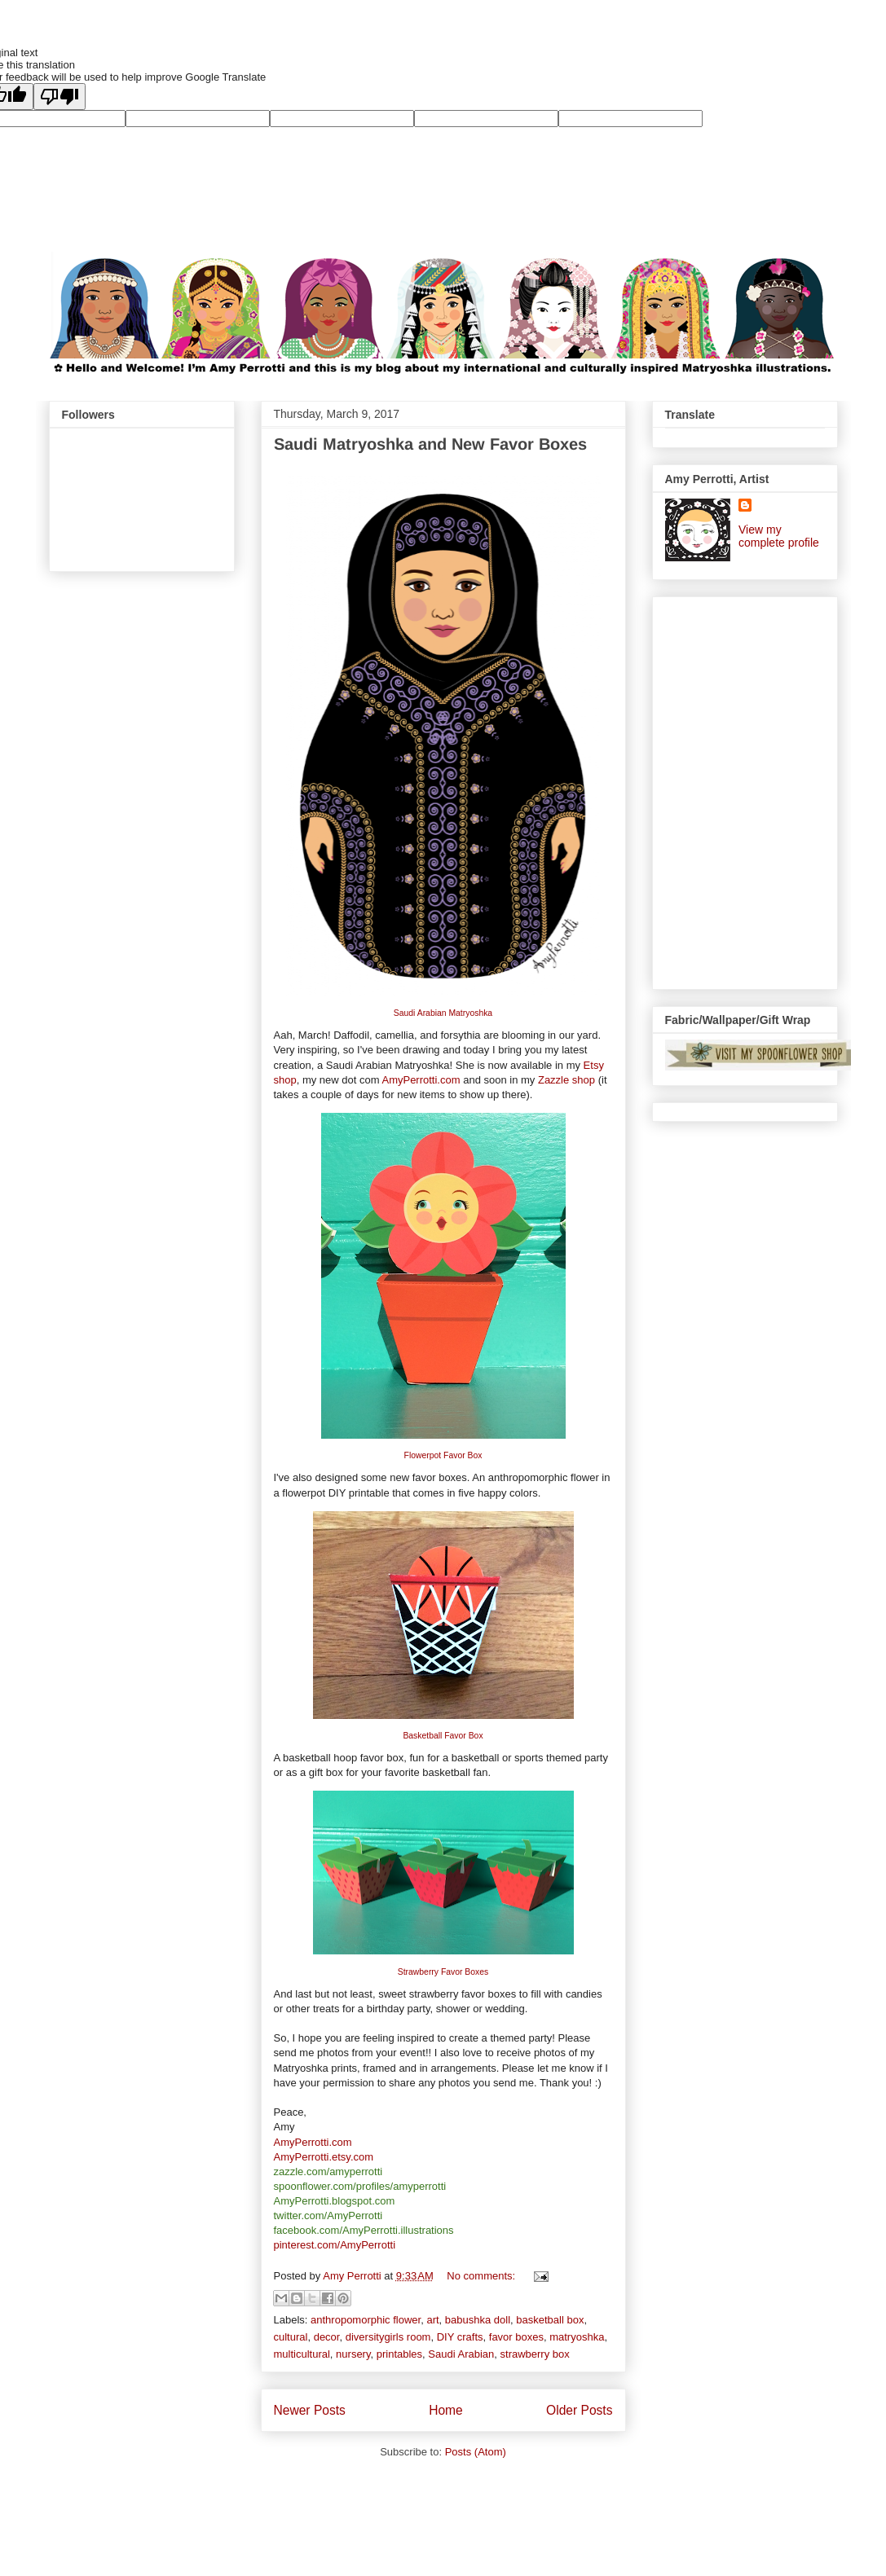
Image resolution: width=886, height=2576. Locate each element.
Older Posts (579, 2410)
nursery (353, 2354)
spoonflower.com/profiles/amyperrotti (360, 2186)
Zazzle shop (566, 1080)
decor (327, 2337)
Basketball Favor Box (443, 1735)
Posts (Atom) (475, 2452)
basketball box (550, 2320)
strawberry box (535, 2354)
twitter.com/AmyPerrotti (328, 2215)
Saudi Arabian (461, 2354)
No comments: (482, 2276)
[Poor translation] (59, 96)
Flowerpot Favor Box (443, 1455)
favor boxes (516, 2337)
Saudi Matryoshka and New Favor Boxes (430, 444)
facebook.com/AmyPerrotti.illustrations (364, 2230)
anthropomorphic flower (366, 2320)
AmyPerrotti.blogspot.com (334, 2201)
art (432, 2320)
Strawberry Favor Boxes (443, 1971)
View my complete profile (778, 536)
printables (399, 2354)
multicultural (302, 2354)
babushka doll (477, 2320)
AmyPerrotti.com (420, 1080)
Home (446, 2410)
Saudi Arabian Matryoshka (443, 1013)
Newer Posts (310, 2410)
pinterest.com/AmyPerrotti (335, 2245)
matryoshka (576, 2337)
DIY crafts (460, 2337)
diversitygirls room (388, 2337)
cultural (291, 2337)
